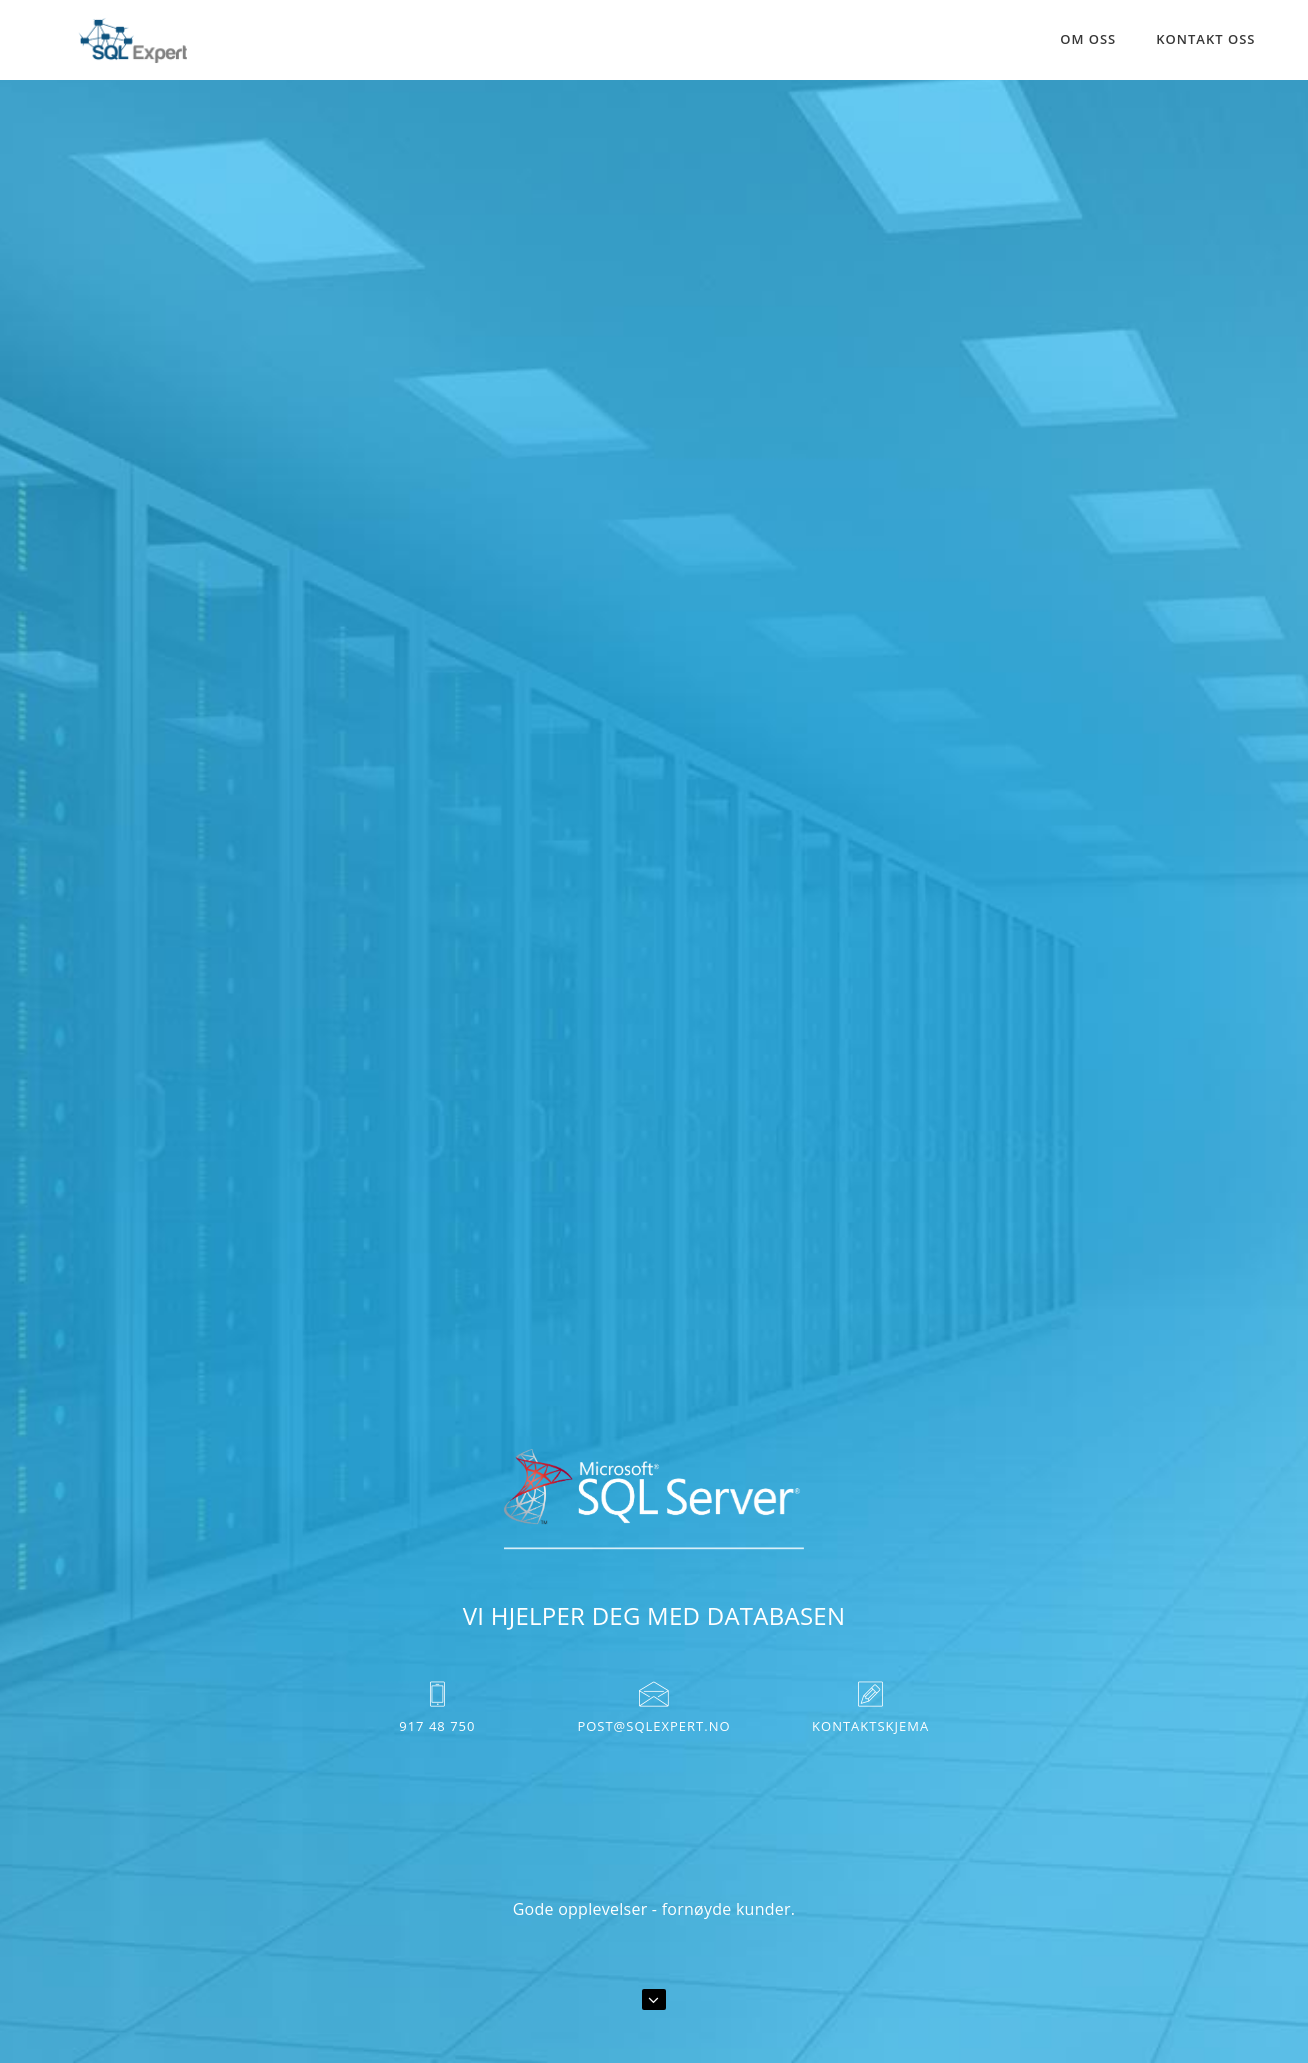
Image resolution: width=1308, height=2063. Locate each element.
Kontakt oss (1205, 39)
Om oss (1088, 39)
